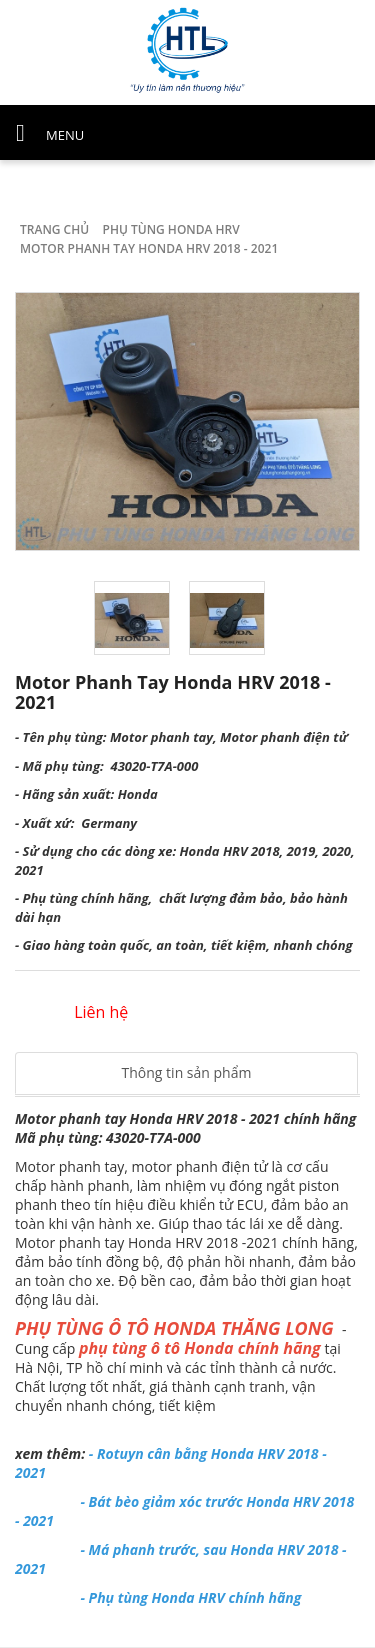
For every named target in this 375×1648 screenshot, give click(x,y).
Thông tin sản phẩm (187, 1072)
